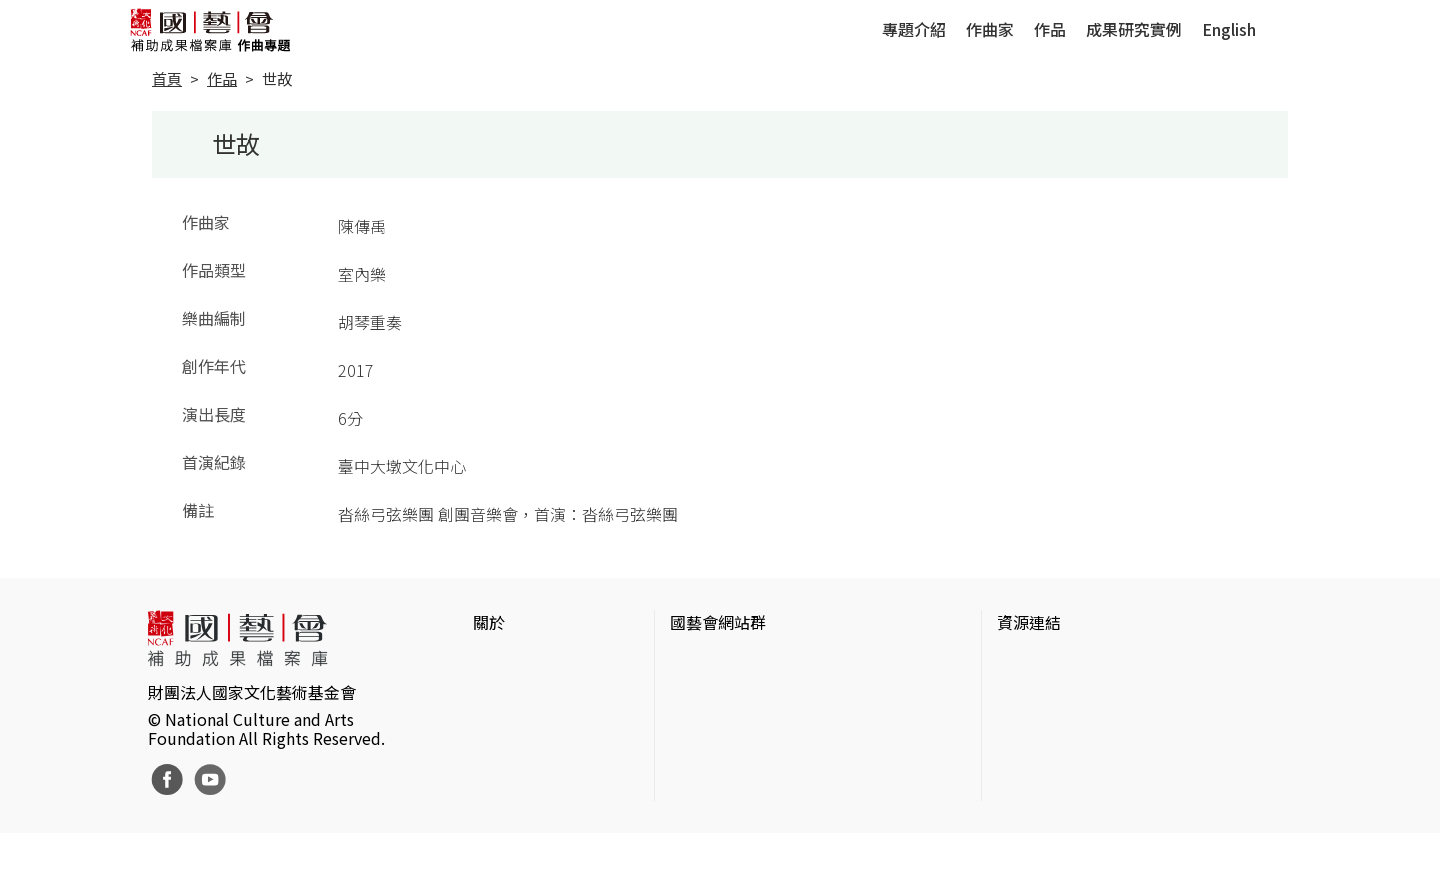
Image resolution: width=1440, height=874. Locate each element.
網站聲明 (505, 694)
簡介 (489, 662)
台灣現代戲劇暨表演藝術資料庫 (1109, 790)
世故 (277, 78)
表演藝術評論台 (726, 726)
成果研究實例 (1134, 29)
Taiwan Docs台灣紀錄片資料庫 (1105, 822)
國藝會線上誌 (718, 694)
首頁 (167, 78)
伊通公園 (1029, 694)
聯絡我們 (505, 726)
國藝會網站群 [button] (718, 622)
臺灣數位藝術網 (1053, 726)
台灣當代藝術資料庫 (1069, 662)
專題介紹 (914, 29)
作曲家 (990, 29)
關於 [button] (489, 622)
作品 (1050, 29)
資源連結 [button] (1029, 622)
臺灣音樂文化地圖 (1061, 758)
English (1229, 29)
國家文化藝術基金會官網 (758, 662)
